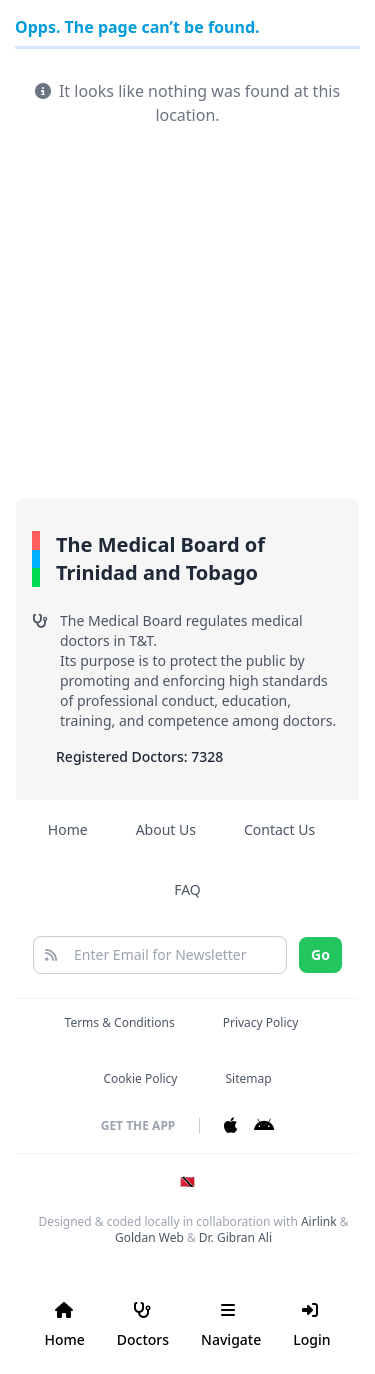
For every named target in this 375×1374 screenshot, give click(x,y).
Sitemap (248, 1078)
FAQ (187, 889)
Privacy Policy (261, 1022)
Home (68, 829)
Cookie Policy (140, 1078)
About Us (166, 829)
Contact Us (279, 829)
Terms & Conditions (120, 1022)
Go (320, 954)
